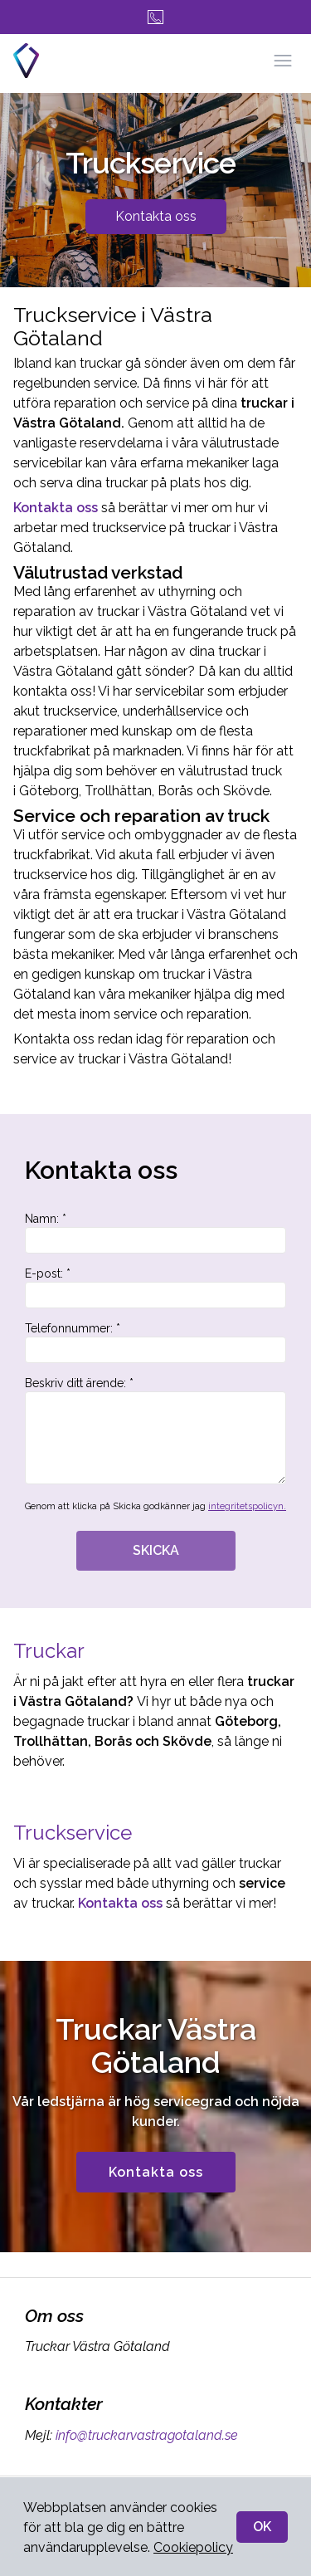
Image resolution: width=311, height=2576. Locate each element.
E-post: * (155, 1287)
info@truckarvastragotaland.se (145, 2435)
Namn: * (155, 1233)
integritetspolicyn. (247, 1506)
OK (262, 2526)
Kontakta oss (156, 216)
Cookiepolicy (193, 2547)
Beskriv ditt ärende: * (155, 1430)
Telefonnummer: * (155, 1342)
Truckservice (75, 1833)
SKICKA (156, 1550)
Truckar (49, 1651)
